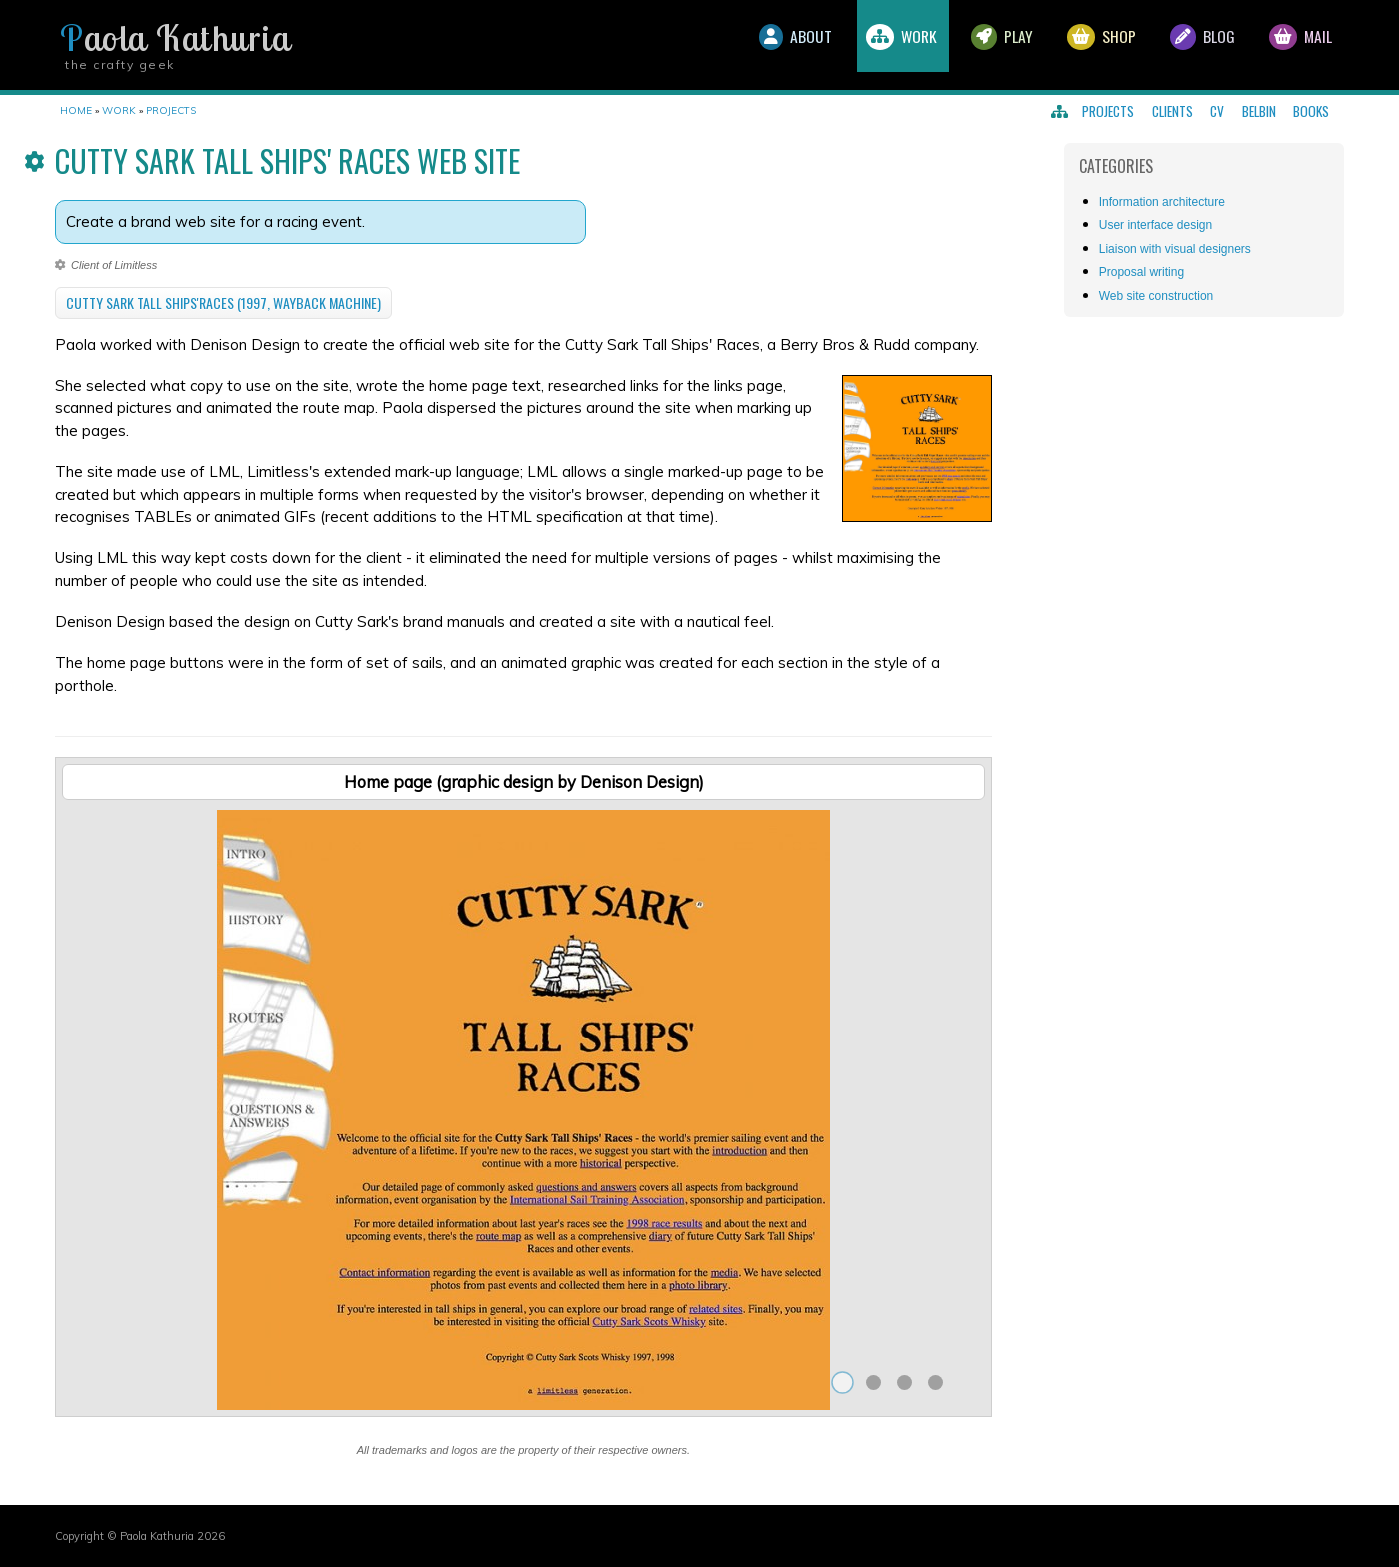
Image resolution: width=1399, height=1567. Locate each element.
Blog (1192, 45)
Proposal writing (1141, 272)
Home (76, 110)
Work (872, 45)
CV (1217, 111)
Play (980, 45)
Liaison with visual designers (1175, 249)
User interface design (1155, 225)
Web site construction (1156, 296)
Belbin (1259, 111)
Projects (1108, 111)
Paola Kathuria (175, 38)
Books (1311, 111)
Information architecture (1162, 202)
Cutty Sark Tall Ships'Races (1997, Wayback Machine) (223, 302)
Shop (1085, 45)
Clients (1172, 111)
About (759, 45)
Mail (1297, 45)
